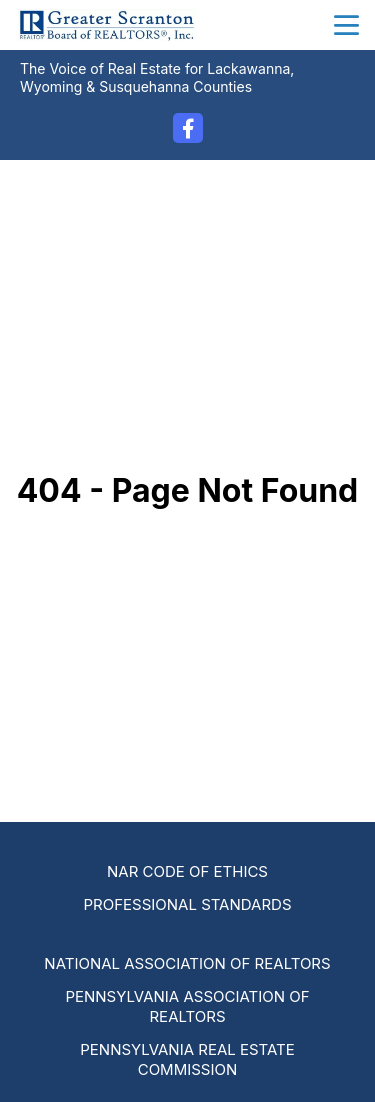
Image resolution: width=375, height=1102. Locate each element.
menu (346, 25)
